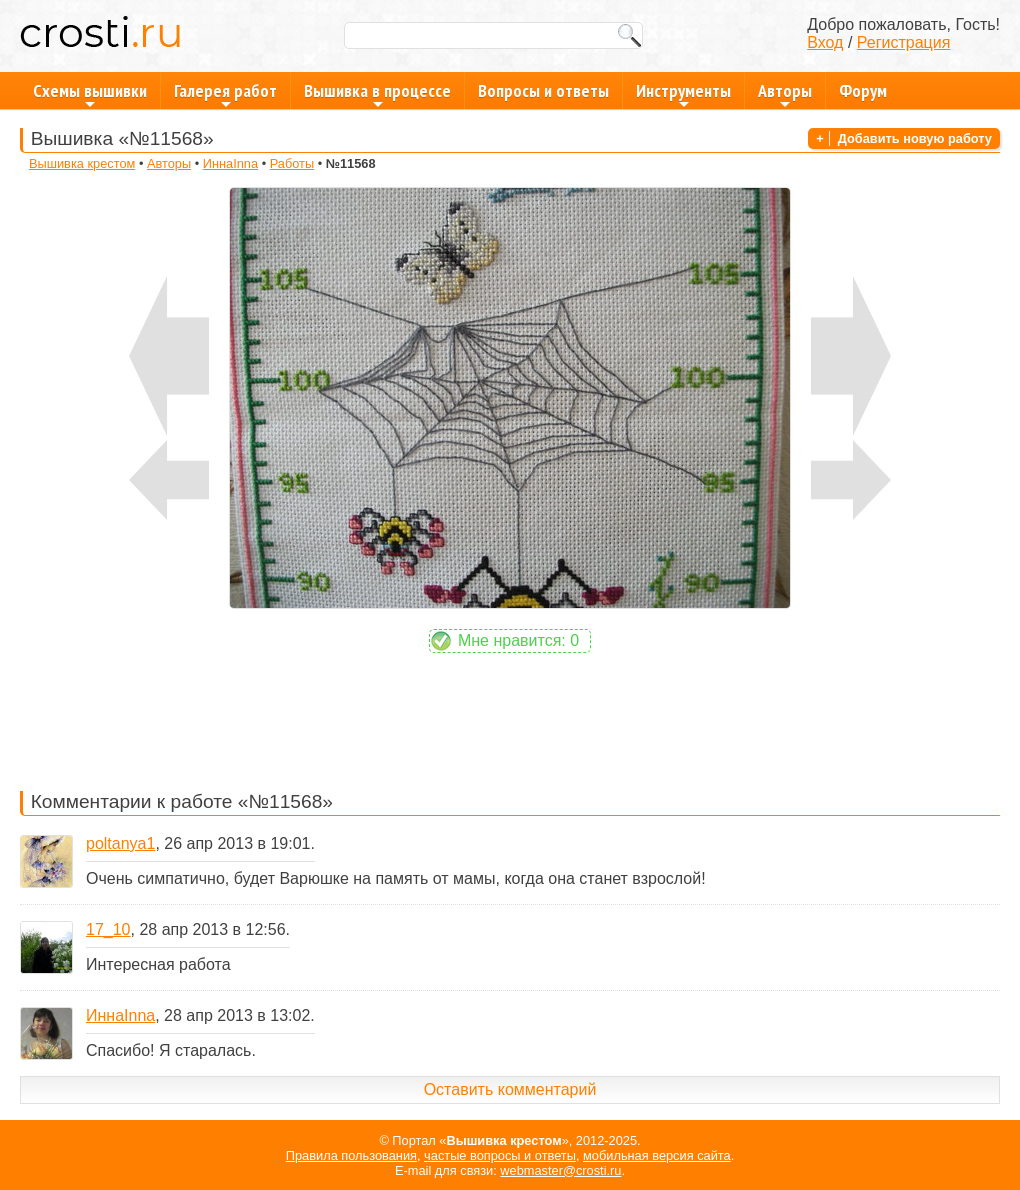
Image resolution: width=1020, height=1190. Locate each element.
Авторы (785, 94)
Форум (863, 90)
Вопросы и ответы (543, 90)
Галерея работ (225, 94)
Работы (292, 163)
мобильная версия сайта (657, 1155)
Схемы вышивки (90, 94)
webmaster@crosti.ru (560, 1170)
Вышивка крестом (82, 163)
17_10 (108, 929)
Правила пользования (351, 1155)
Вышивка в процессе (377, 94)
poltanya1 (120, 843)
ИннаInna (230, 163)
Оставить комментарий (510, 1089)
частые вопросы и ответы (500, 1155)
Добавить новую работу (915, 138)
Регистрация (904, 42)
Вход (825, 42)
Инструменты (683, 94)
